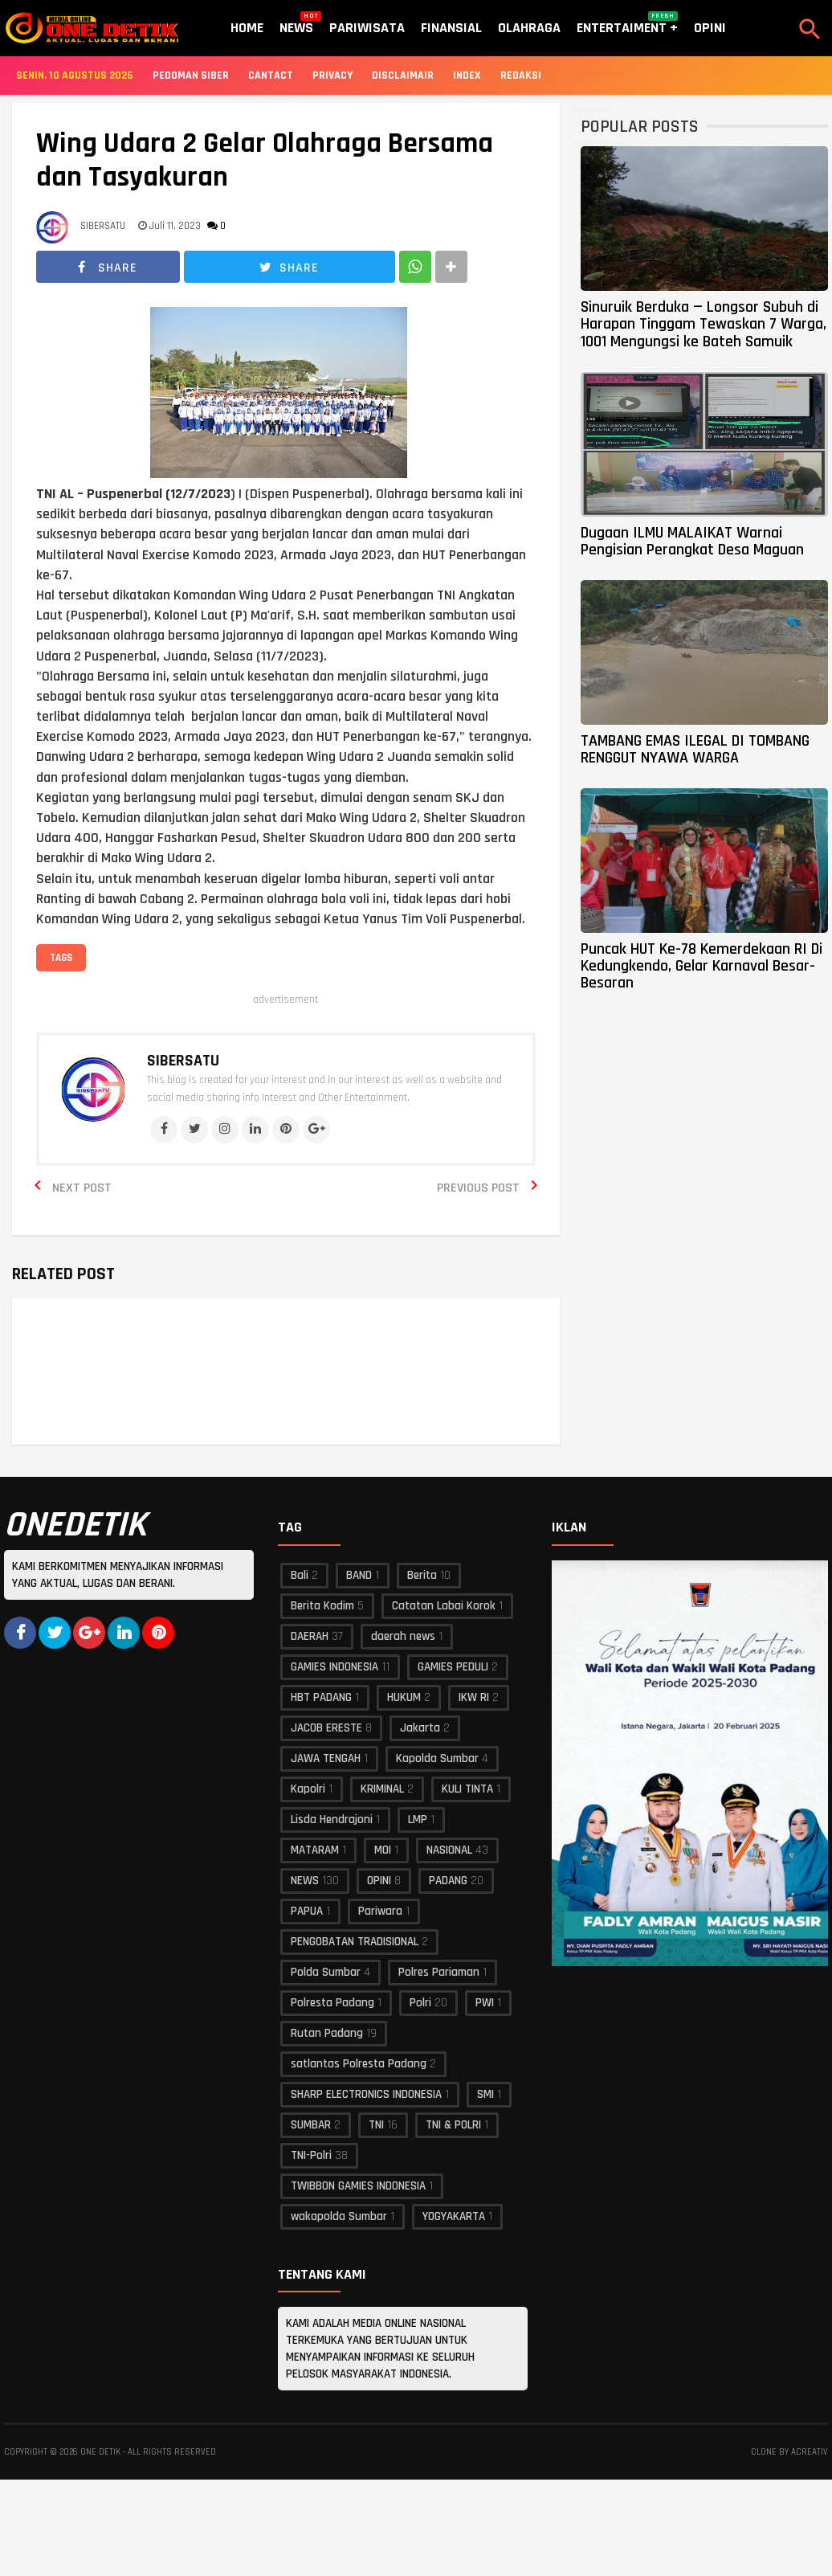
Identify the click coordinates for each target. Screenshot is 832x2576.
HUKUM (404, 1697)
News (296, 24)
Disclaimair (403, 75)
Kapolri (308, 1789)
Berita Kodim (322, 1605)
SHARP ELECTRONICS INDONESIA (366, 2094)
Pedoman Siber (191, 75)
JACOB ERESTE (326, 1728)
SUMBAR (311, 2124)
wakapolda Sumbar (339, 2216)
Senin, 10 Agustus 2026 (74, 75)
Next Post (82, 1188)
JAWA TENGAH (326, 1758)
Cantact (270, 75)
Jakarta (420, 1728)
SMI (485, 2094)
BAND (359, 1575)
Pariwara (380, 1911)
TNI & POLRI (453, 2124)
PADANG (448, 1880)
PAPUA (307, 1911)
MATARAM (315, 1850)
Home (246, 27)
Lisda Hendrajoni (332, 1819)
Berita (422, 1575)
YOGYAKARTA (453, 2216)
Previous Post (478, 1188)
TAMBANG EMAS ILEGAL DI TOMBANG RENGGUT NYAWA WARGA (695, 749)
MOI (382, 1850)
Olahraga (529, 27)
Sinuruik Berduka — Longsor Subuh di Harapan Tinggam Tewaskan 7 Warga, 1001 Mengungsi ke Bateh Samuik (703, 324)
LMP (417, 1819)
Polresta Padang (332, 2002)
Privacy (332, 75)
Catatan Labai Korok (444, 1605)
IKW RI (474, 1697)
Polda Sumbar (326, 1972)
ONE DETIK (100, 2452)
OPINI (379, 1880)
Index (467, 75)
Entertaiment (627, 24)
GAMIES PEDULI (453, 1666)
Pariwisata (367, 27)
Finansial (451, 27)
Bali (299, 1575)
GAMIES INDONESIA (334, 1666)
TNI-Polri (311, 2155)
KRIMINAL (382, 1789)
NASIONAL (449, 1850)
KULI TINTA (467, 1789)
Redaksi (520, 75)
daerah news (403, 1636)
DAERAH (309, 1636)
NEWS (305, 1880)
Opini (710, 27)
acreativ (809, 2452)
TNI (376, 2124)
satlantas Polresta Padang (358, 2063)
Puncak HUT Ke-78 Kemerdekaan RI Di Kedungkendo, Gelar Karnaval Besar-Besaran (701, 966)
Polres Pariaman (438, 1972)
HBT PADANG (321, 1697)
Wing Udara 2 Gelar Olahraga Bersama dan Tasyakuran (264, 161)
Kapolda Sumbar (437, 1758)
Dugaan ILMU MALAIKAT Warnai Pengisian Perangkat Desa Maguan (692, 541)
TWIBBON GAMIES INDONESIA (358, 2186)
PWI (484, 2002)
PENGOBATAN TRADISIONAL (354, 1941)
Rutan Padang (327, 2033)
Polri (420, 2002)
